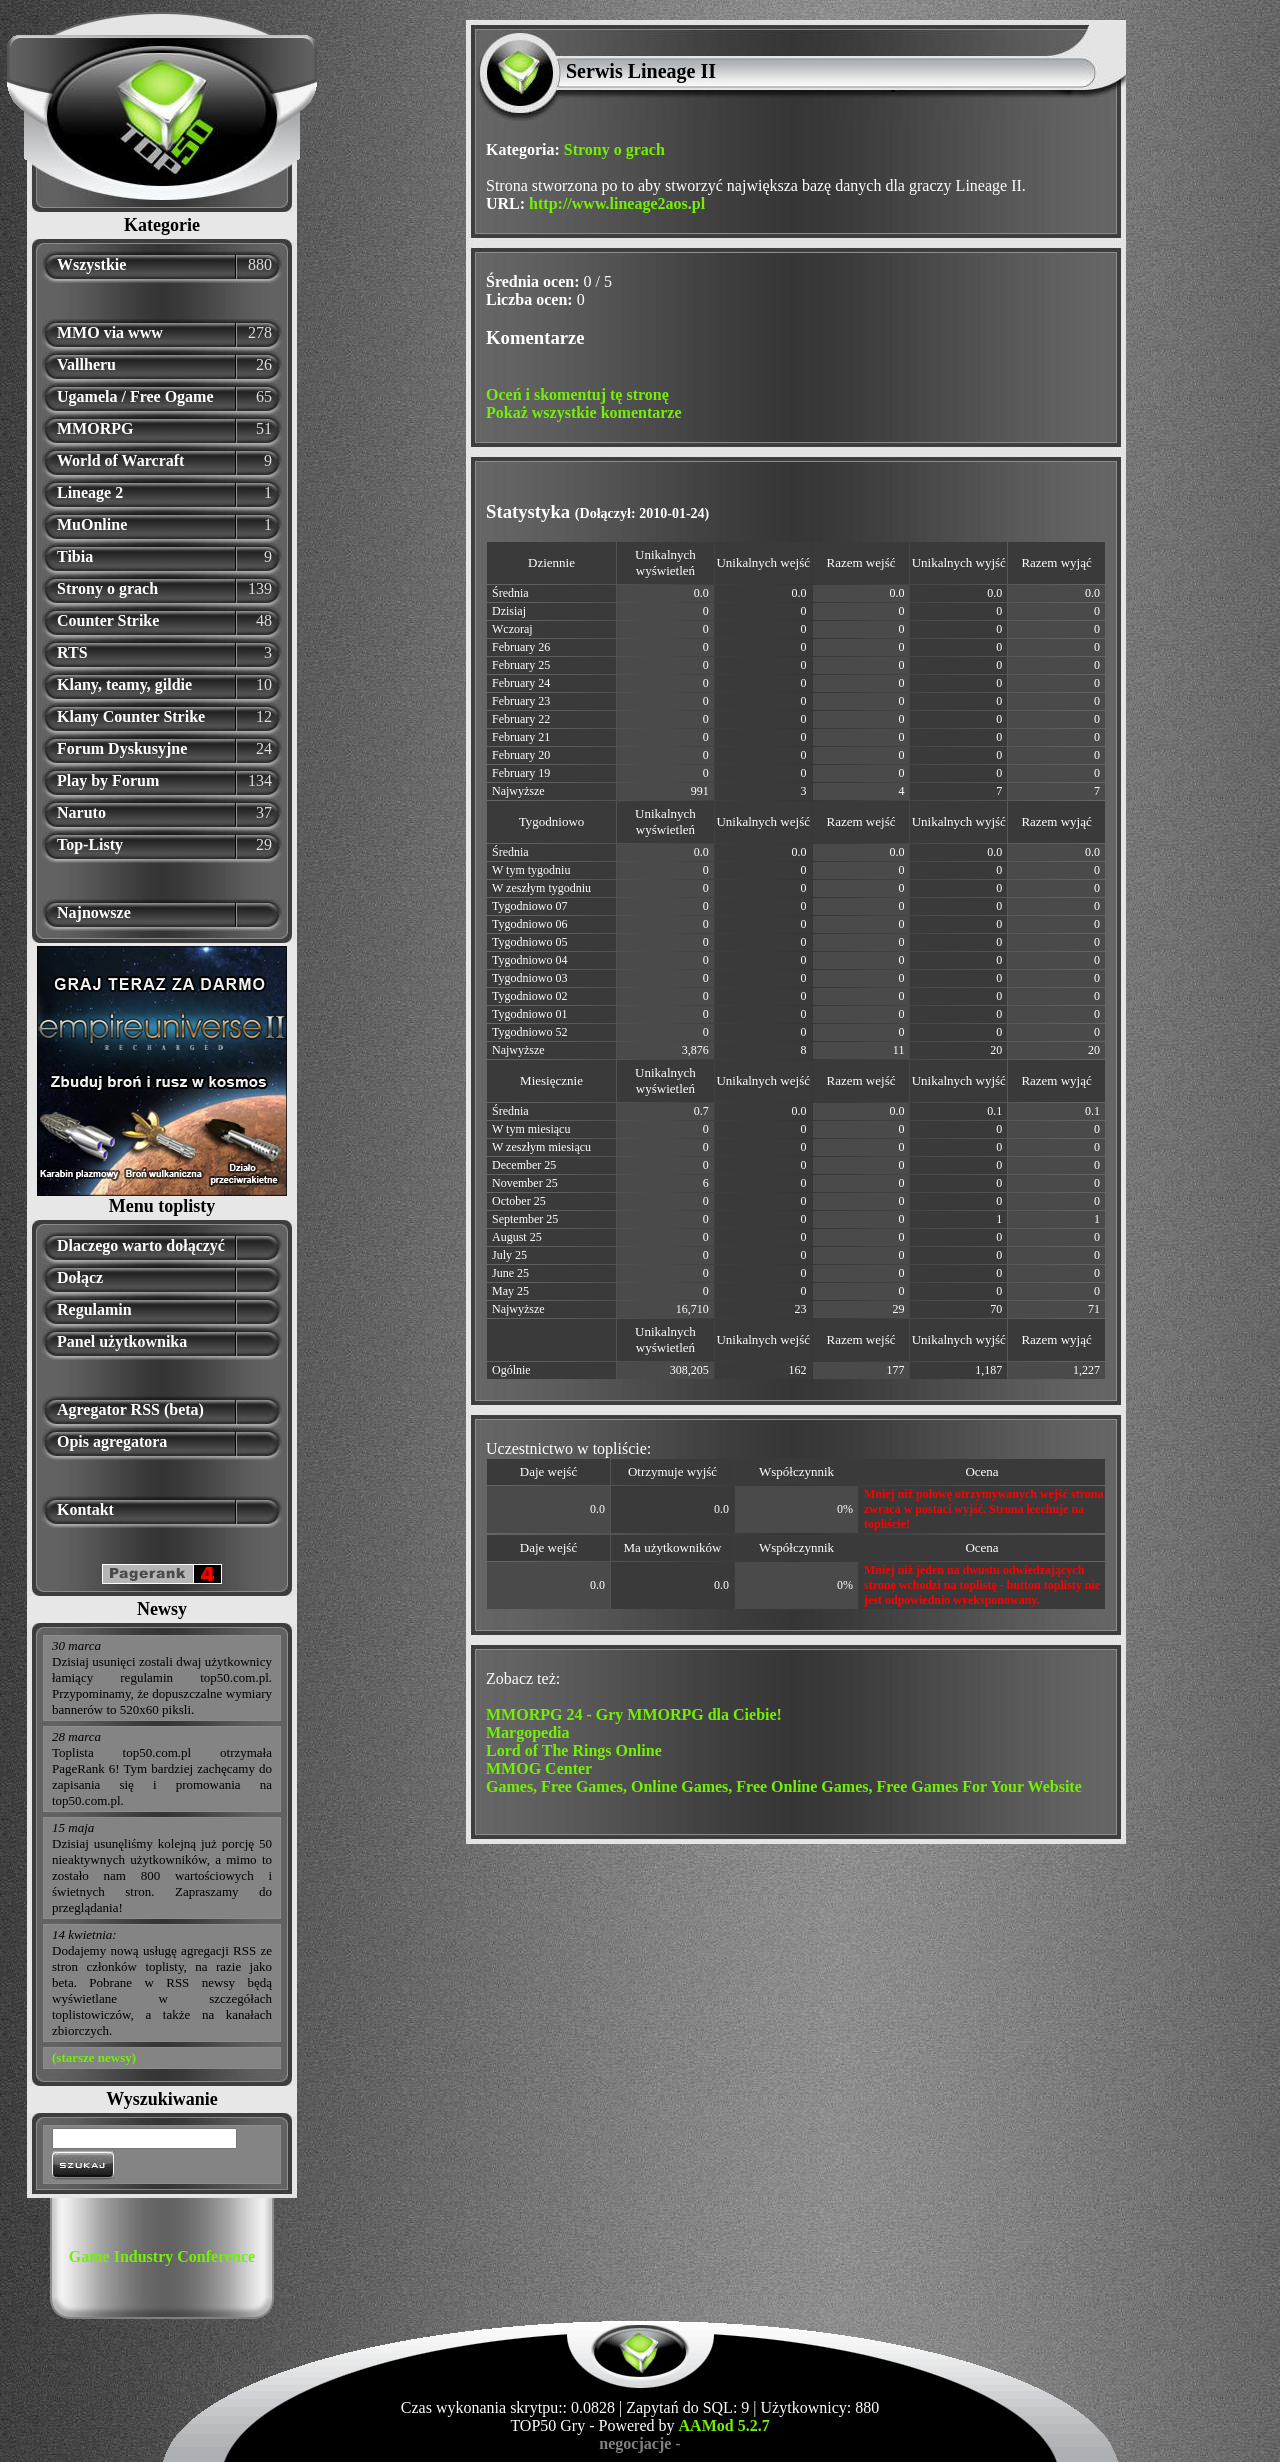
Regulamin (94, 1309)
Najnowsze (94, 912)
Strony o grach (107, 588)
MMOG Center (539, 1768)
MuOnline (92, 524)
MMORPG (95, 428)
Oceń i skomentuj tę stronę (577, 394)
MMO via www (110, 332)
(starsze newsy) (94, 2057)
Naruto (81, 812)
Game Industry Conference (162, 2256)
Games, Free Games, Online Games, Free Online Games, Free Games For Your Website (784, 1786)
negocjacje (635, 2443)
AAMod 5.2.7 (724, 2425)
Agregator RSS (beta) (130, 1409)
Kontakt (85, 1509)
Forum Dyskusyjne (122, 748)
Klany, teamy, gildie (124, 684)
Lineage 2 (90, 492)
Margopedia (528, 1732)
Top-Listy (90, 844)
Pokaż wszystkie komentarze (584, 412)
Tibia (75, 556)
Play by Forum (108, 780)
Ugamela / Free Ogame (135, 396)
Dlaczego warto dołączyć (141, 1245)
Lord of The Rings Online (574, 1750)
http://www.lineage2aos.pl (617, 203)
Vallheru (86, 364)
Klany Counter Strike (131, 716)
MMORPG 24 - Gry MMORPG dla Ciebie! (634, 1714)
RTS (72, 652)
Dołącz (80, 1277)
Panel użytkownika (122, 1341)
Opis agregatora (112, 1441)
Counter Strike (108, 620)
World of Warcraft (120, 460)
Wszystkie (91, 264)
